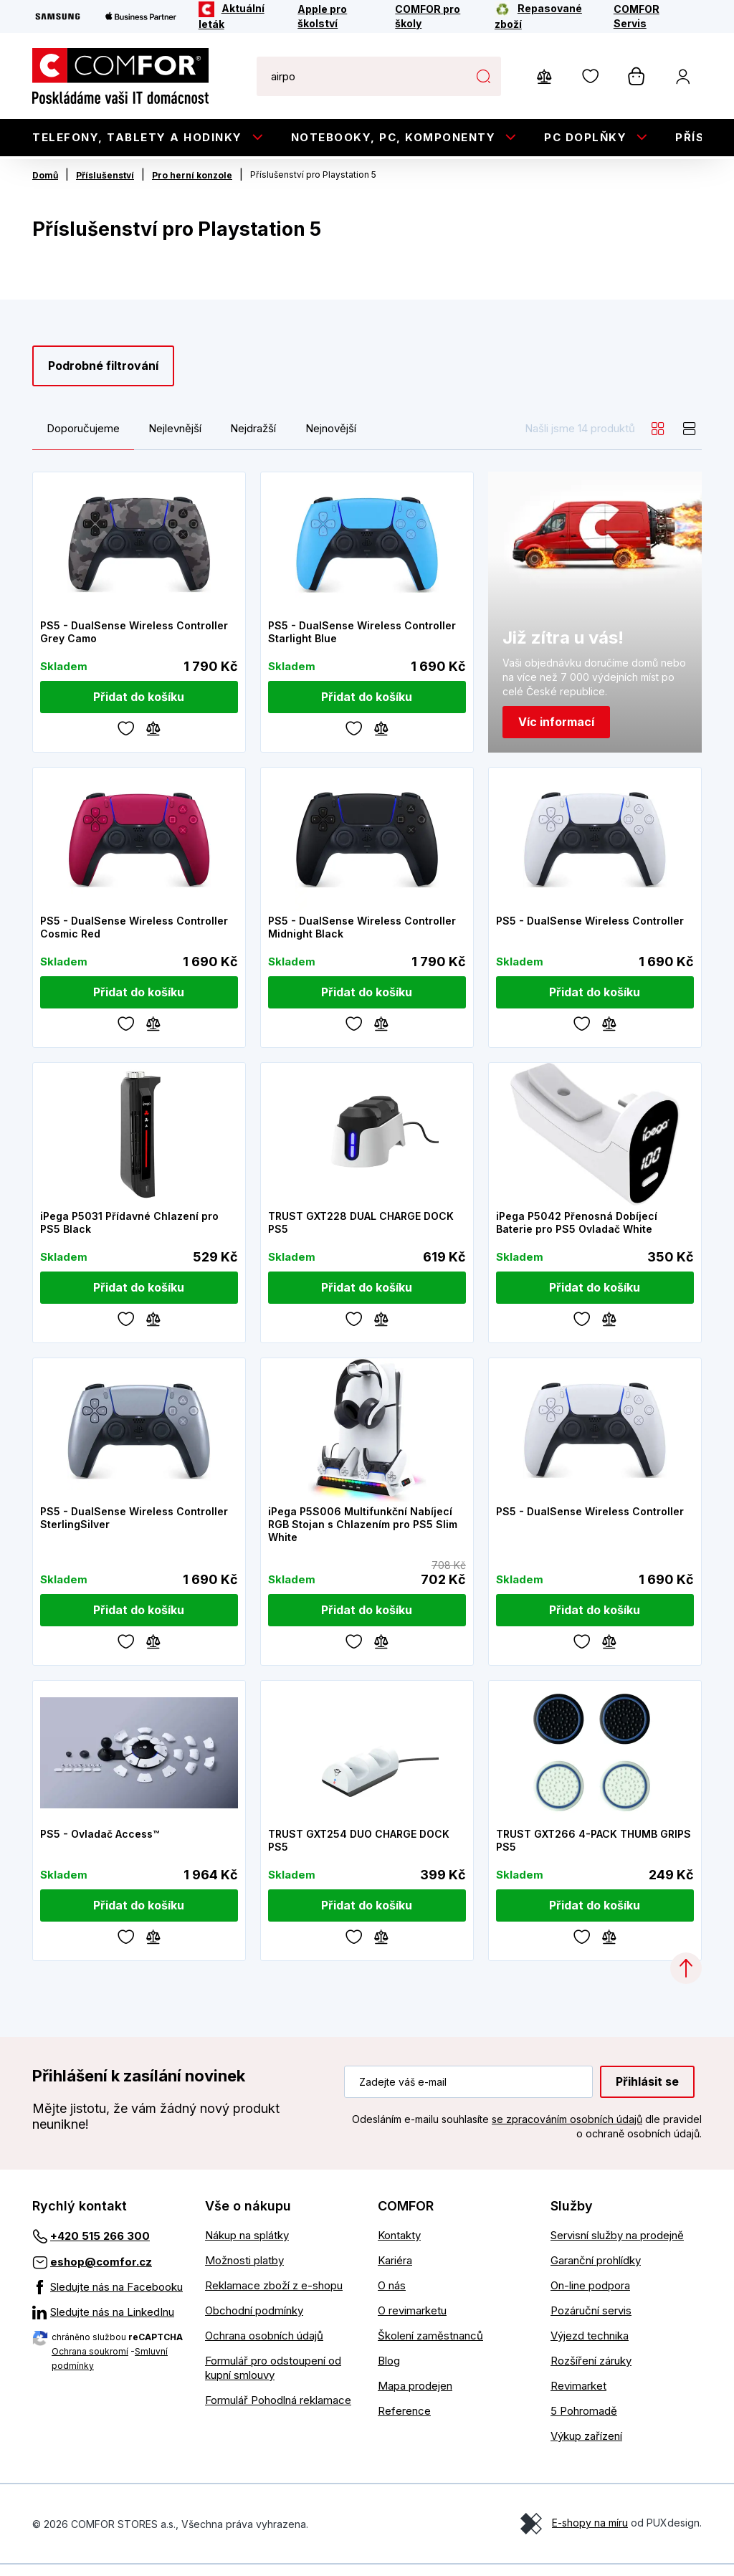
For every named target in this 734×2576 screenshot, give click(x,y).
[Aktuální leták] (239, 16)
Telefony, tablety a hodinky (137, 137)
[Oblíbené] (126, 738)
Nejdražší (253, 439)
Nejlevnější (174, 439)
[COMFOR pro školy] (435, 16)
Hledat (482, 76)
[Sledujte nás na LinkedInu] (108, 2324)
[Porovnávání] (153, 738)
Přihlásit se (647, 2092)
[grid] (658, 439)
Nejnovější (330, 439)
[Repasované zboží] (544, 16)
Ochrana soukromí (90, 2362)
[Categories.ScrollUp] (686, 1979)
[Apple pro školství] (336, 16)
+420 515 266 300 (100, 2246)
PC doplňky (585, 137)
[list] (689, 439)
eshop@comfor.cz (101, 2273)
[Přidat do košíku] (139, 708)
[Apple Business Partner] (141, 16)
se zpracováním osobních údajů (567, 2130)
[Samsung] (57, 16)
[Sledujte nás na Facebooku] (108, 2298)
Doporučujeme (83, 439)
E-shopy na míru (590, 2534)
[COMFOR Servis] (648, 16)
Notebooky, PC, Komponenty (393, 137)
